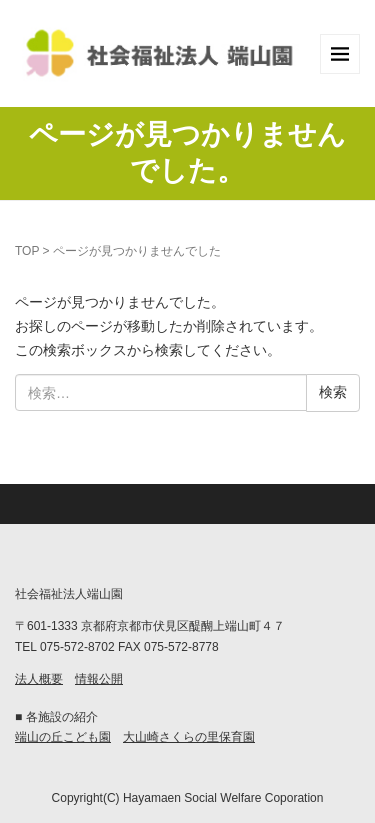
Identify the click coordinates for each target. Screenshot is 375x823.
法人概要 (39, 679)
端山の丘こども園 (63, 737)
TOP (27, 251)
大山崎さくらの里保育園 (189, 737)
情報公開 (99, 679)
